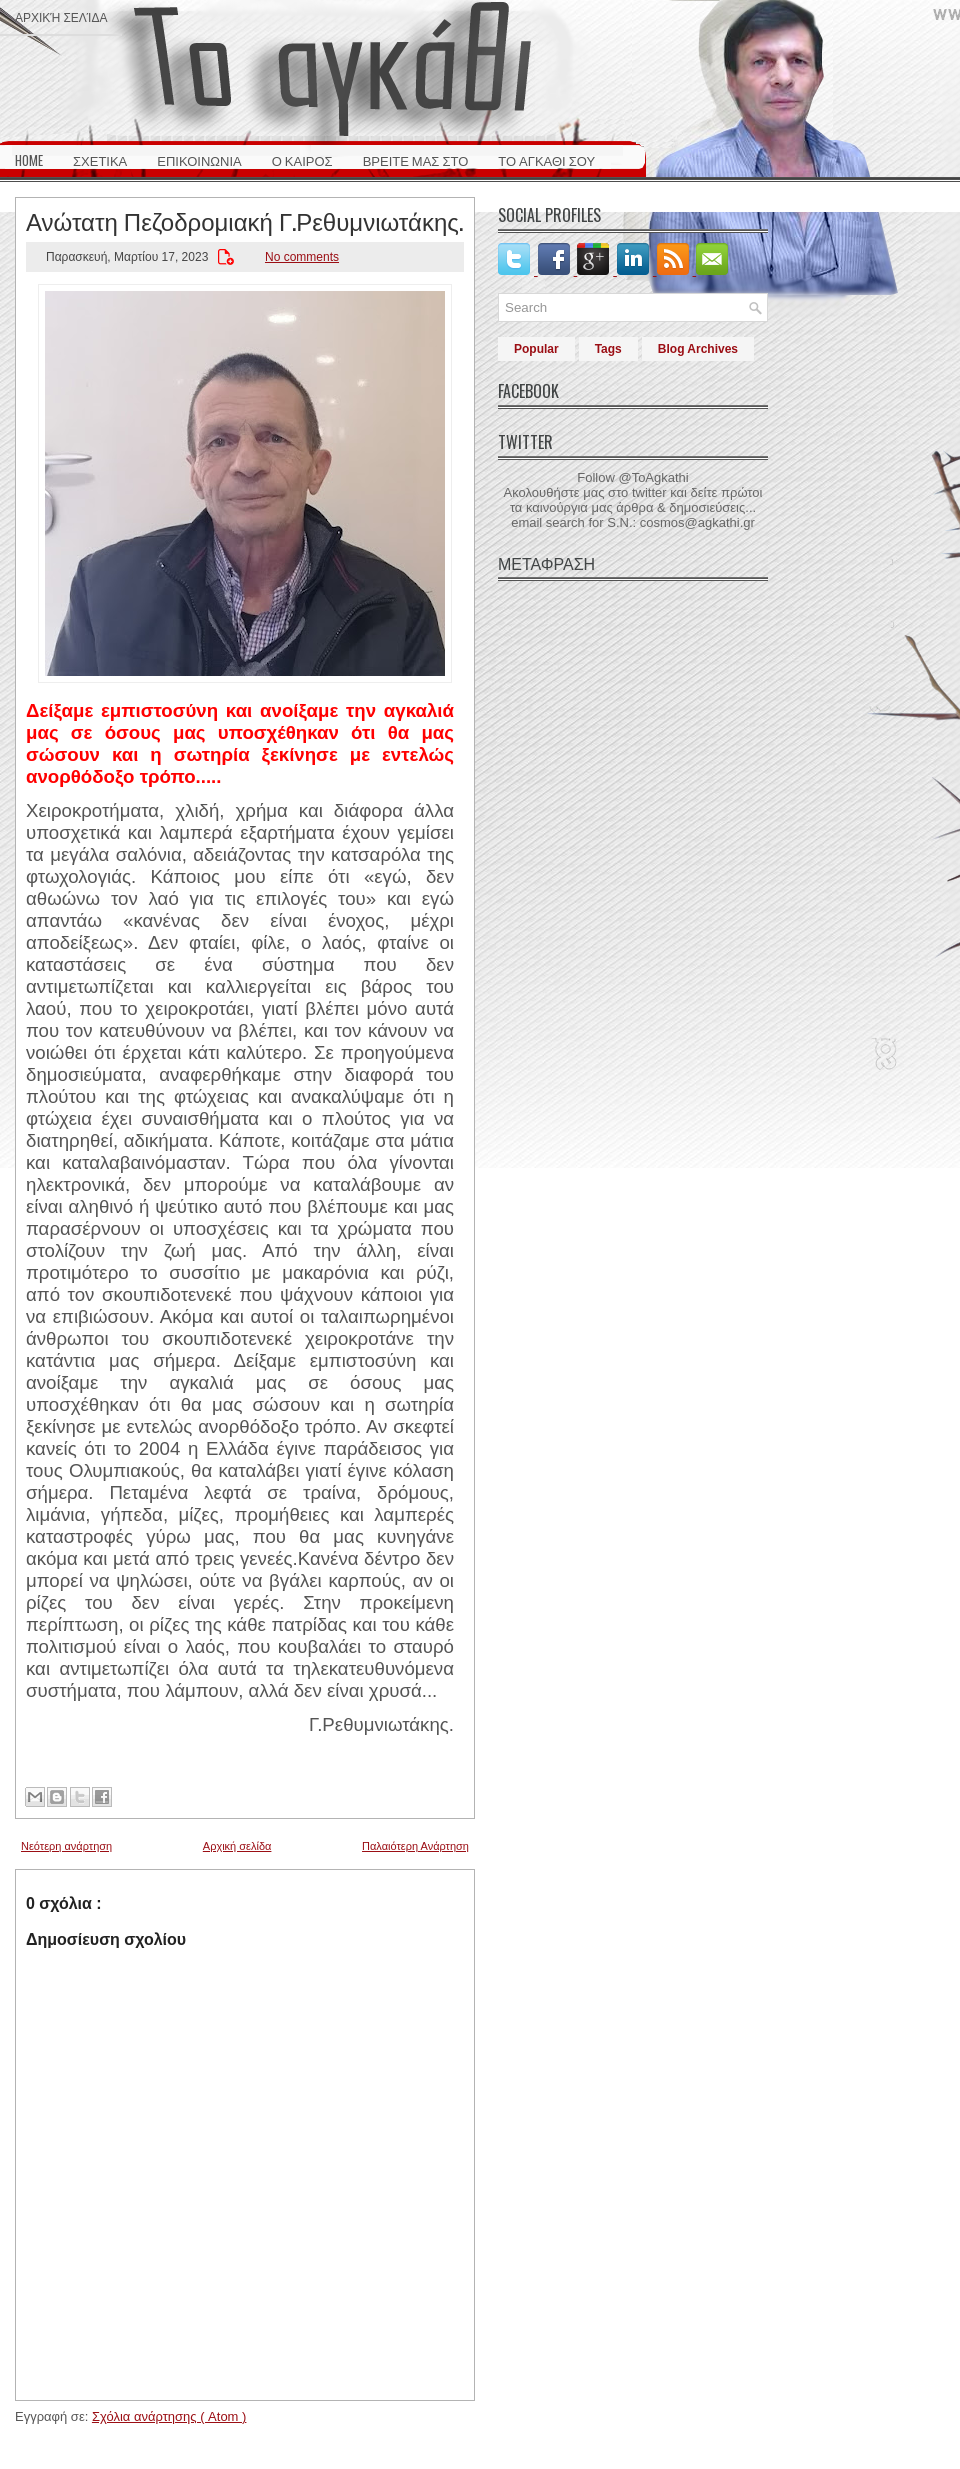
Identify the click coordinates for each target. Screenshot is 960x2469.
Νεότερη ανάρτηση (66, 1846)
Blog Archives (698, 349)
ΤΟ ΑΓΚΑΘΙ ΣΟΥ (546, 160)
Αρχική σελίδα (61, 16)
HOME (29, 160)
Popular (536, 349)
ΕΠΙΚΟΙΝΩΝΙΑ (199, 160)
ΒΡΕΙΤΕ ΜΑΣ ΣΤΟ (416, 160)
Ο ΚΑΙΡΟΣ (302, 160)
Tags (608, 349)
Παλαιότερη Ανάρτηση (415, 1846)
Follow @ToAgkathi (632, 477)
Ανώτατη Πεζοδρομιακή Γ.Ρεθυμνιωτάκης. (244, 220)
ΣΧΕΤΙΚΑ (100, 160)
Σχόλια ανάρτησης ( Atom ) (169, 2416)
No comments (302, 257)
